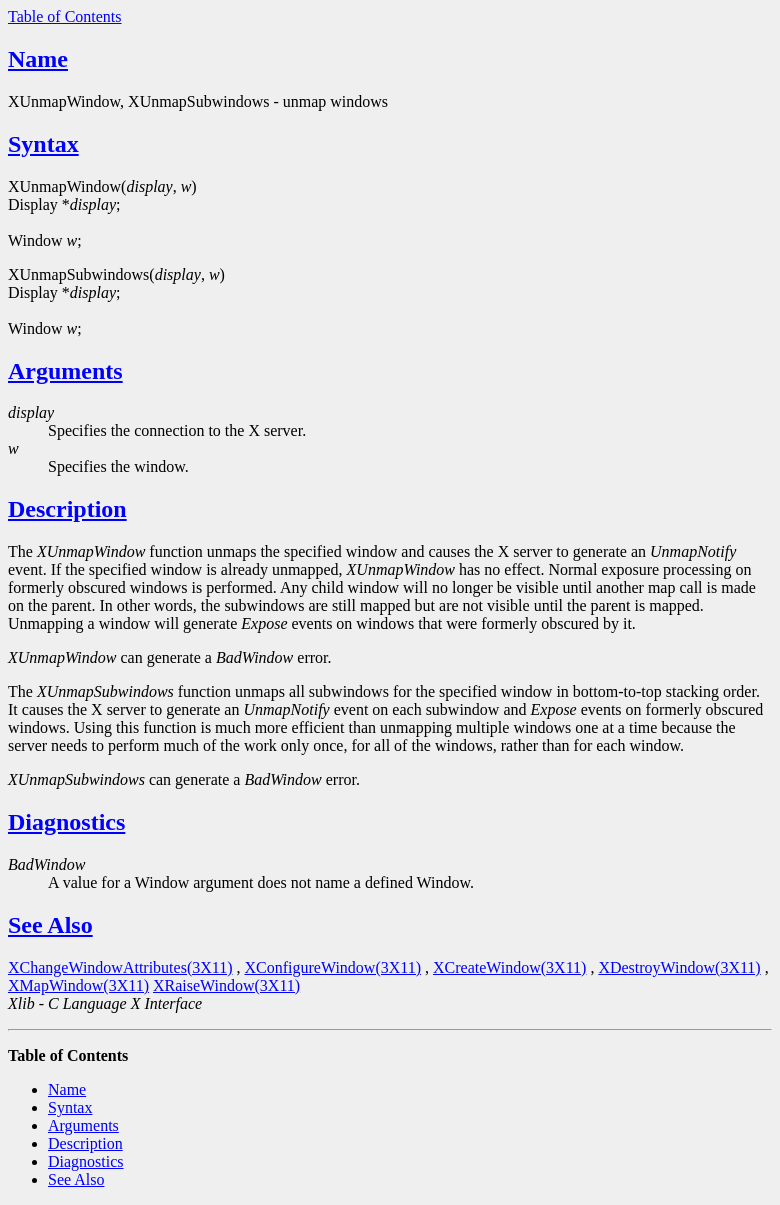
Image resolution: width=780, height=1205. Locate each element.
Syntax (43, 144)
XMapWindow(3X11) (78, 985)
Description (67, 509)
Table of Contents (65, 16)
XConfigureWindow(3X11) (333, 967)
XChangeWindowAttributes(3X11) (120, 967)
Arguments (65, 371)
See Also (50, 925)
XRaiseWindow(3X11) (226, 985)
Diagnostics (66, 822)
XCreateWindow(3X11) (509, 967)
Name (38, 59)
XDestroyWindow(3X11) (679, 967)
